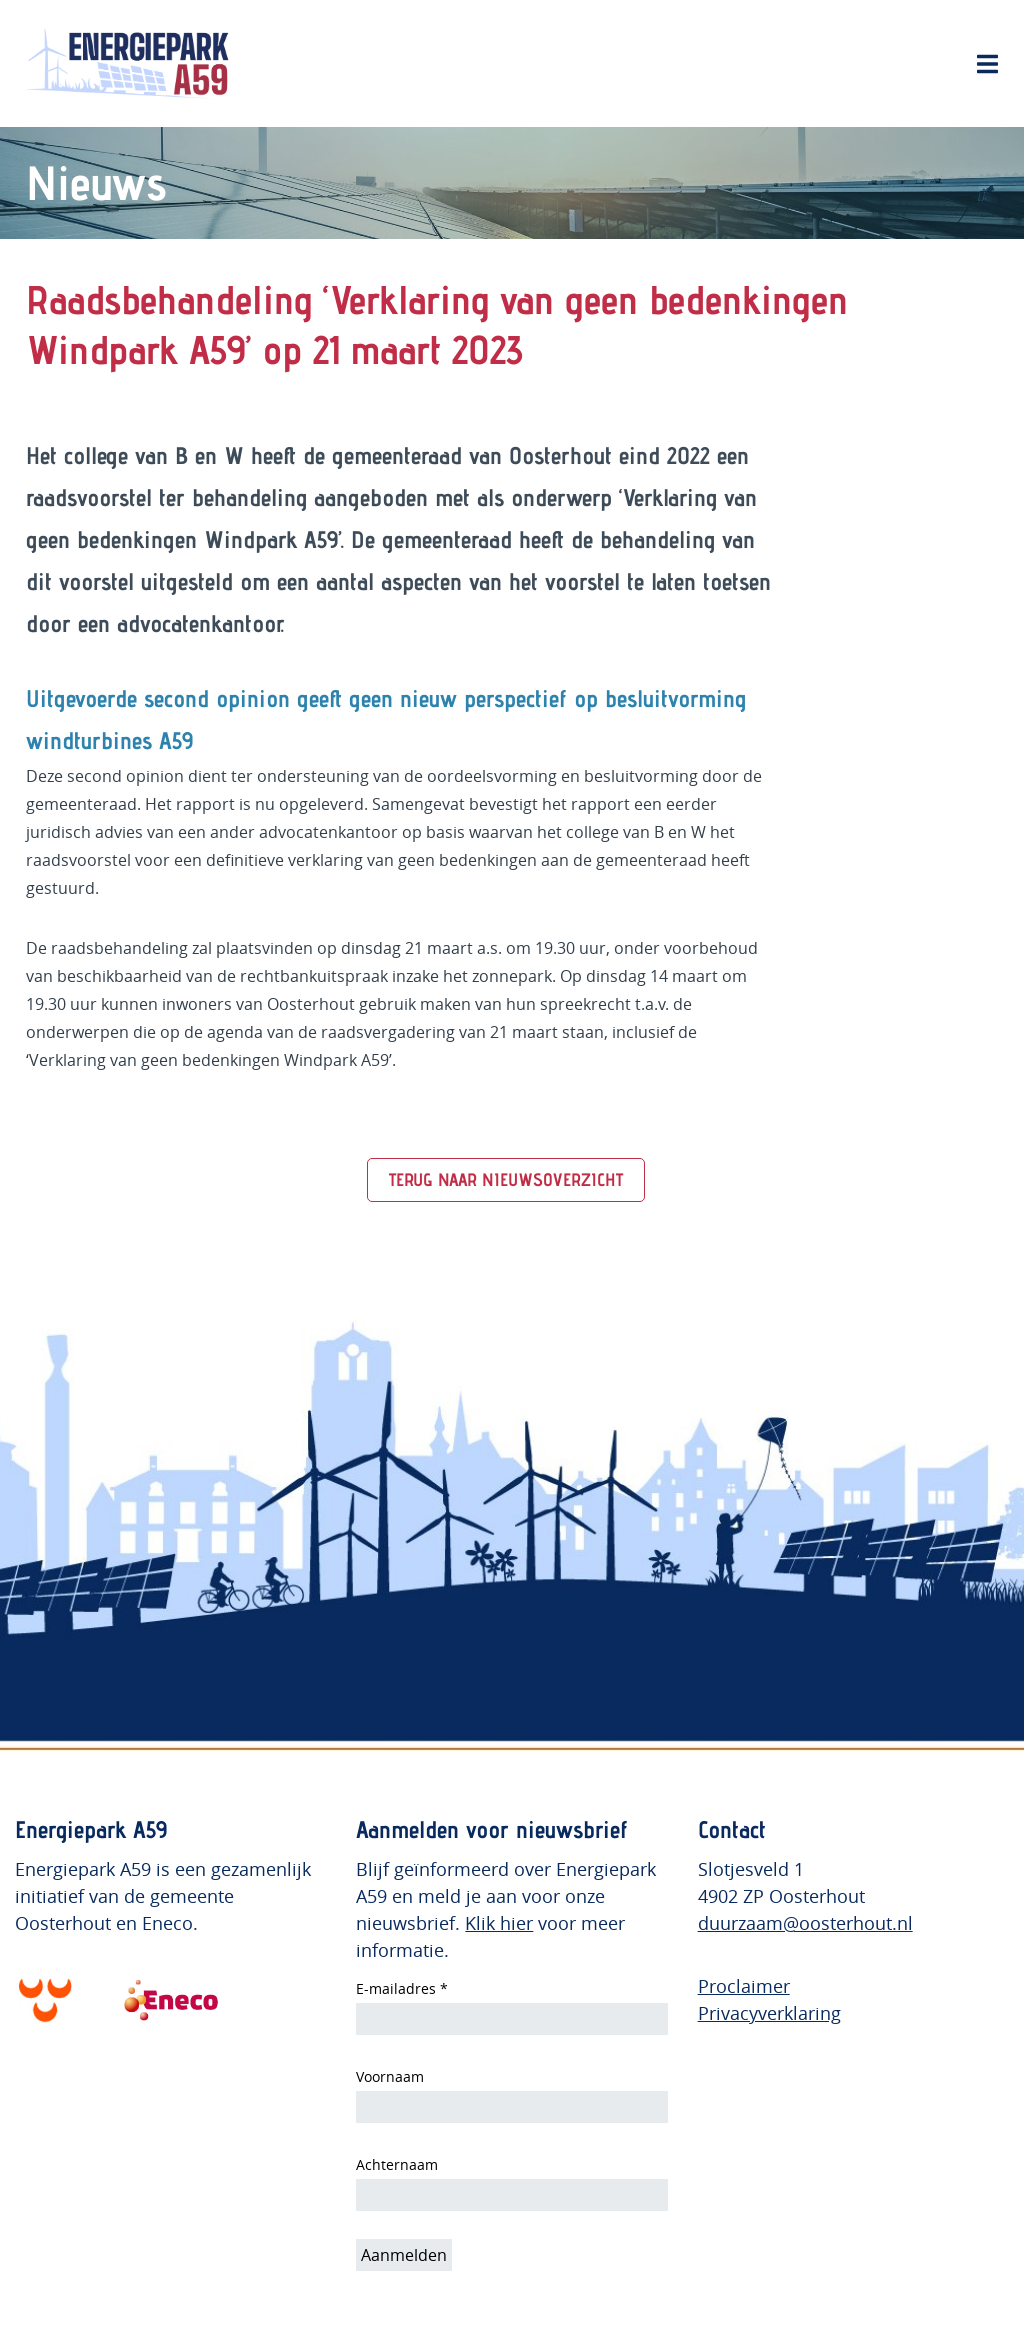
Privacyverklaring (769, 2013)
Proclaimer (744, 1986)
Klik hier (499, 1923)
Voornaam (390, 2076)
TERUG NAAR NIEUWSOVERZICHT (506, 1179)
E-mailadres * (402, 1988)
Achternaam (397, 2164)
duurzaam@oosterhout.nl (805, 1923)
